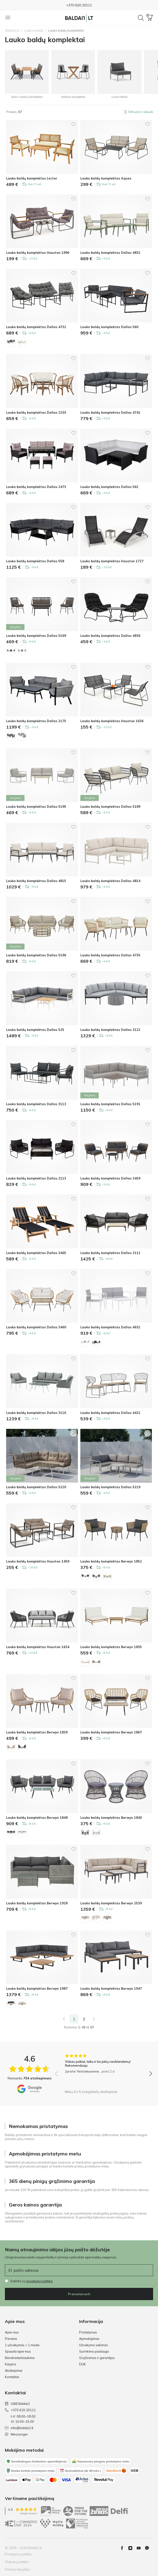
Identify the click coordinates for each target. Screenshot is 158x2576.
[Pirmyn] (94, 2018)
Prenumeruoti (79, 2294)
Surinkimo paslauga (94, 2351)
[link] (64, 2018)
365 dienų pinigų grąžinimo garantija (79, 5)
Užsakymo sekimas (93, 2345)
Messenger (16, 2434)
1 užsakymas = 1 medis (22, 2345)
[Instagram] (132, 2548)
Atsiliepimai (13, 2370)
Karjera (10, 2364)
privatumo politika (39, 2281)
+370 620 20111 (20, 2410)
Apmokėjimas (89, 2339)
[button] (150, 18)
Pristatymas (88, 2332)
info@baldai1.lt (19, 2428)
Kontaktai (12, 2377)
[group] (103, 2070)
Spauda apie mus (18, 2351)
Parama (11, 2339)
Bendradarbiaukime (20, 2358)
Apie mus (12, 2332)
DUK (82, 2364)
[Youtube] (140, 2548)
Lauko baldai (33, 30)
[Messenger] (149, 2548)
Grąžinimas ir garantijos (97, 2358)
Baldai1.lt (12, 30)
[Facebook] (124, 2548)
